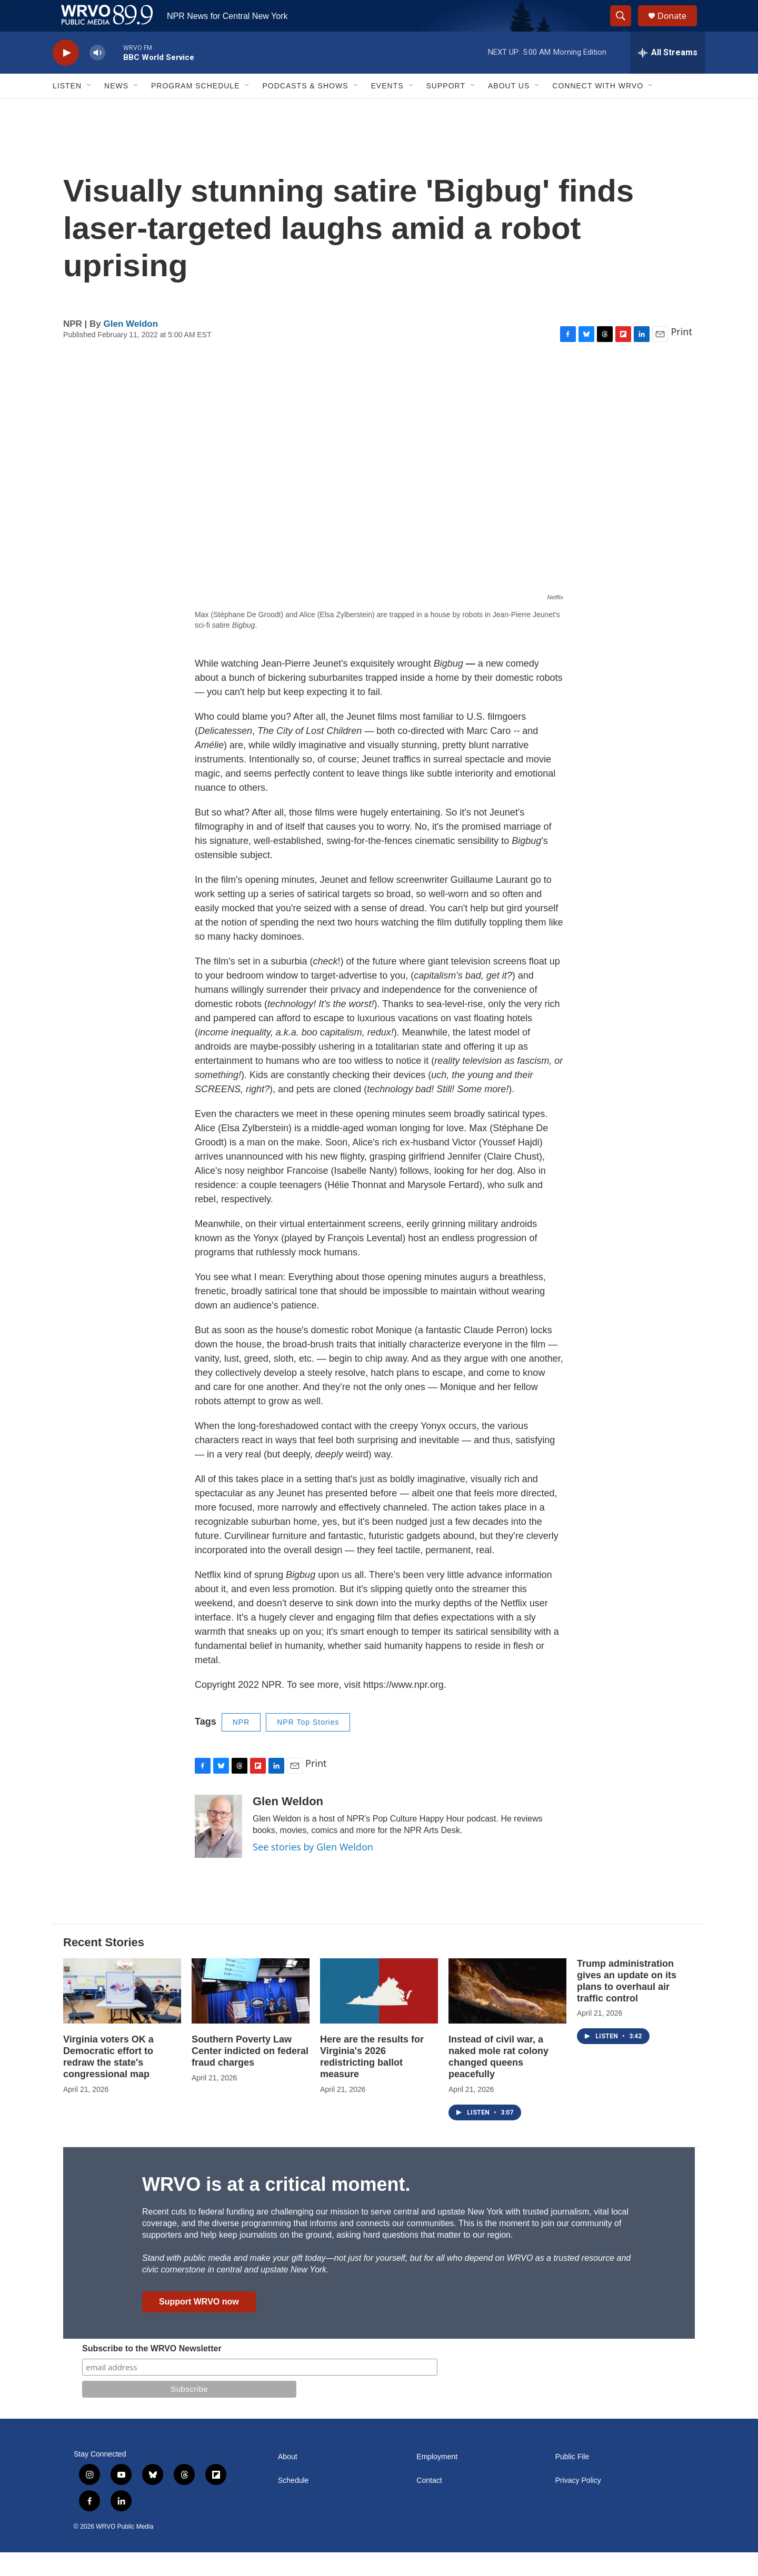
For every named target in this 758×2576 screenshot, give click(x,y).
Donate (678, 27)
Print (681, 355)
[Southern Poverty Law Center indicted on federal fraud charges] (251, 2015)
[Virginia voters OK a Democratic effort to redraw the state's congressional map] (122, 2015)
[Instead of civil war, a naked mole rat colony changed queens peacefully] (507, 2015)
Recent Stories (103, 1966)
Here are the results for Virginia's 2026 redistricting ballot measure (372, 2080)
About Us (509, 109)
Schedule (293, 2504)
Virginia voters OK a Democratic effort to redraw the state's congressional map (108, 2080)
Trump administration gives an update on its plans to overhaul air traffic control (626, 2004)
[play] (65, 77)
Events (387, 109)
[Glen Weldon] (218, 1849)
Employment (436, 2480)
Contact (429, 2504)
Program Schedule (195, 109)
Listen (67, 109)
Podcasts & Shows (305, 109)
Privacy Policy (578, 2504)
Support (445, 109)
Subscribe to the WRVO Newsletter (152, 2372)
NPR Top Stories (308, 1746)
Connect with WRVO (597, 109)
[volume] (97, 76)
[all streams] (667, 76)
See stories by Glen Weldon (313, 1870)
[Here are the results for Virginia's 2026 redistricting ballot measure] (379, 2015)
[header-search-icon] (625, 27)
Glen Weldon (131, 348)
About (287, 2480)
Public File (572, 2480)
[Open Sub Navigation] (89, 109)
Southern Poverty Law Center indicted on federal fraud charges (250, 2074)
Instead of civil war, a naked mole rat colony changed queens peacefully (498, 2080)
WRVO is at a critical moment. (276, 2208)
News (116, 109)
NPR (241, 1746)
